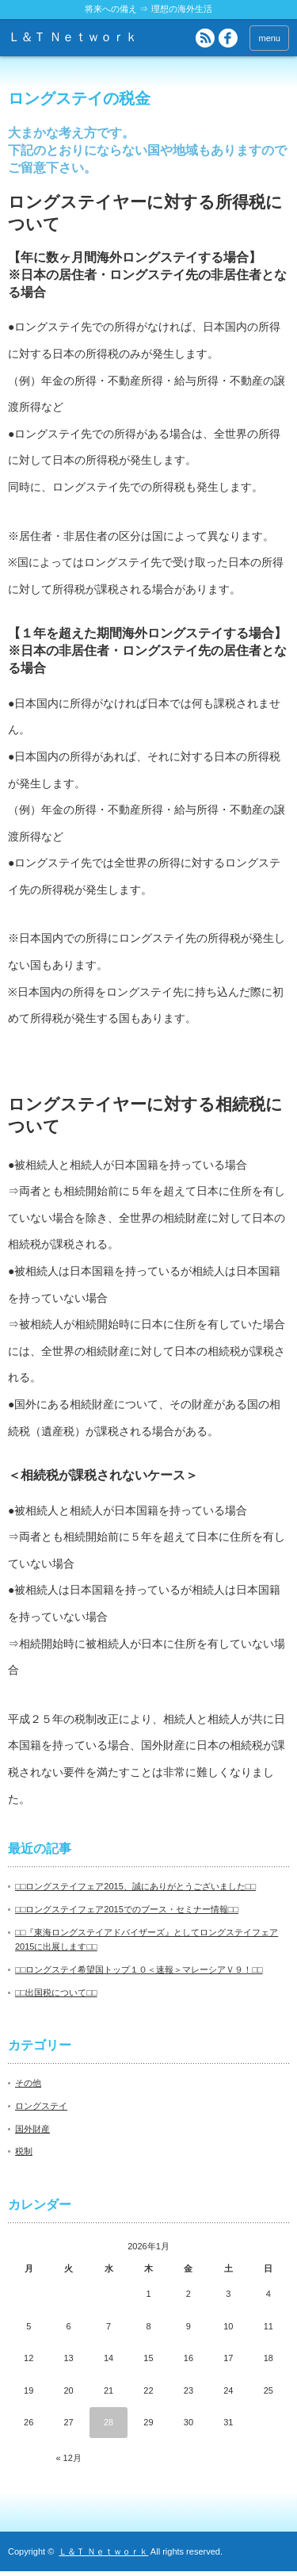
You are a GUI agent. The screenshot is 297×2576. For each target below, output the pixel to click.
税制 (23, 2156)
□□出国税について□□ (56, 1997)
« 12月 (68, 2462)
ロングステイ (41, 2110)
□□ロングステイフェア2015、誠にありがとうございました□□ (135, 1891)
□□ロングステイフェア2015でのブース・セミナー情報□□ (126, 1914)
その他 (28, 2087)
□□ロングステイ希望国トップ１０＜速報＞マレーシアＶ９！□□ (139, 1974)
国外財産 (32, 2133)
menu (269, 38)
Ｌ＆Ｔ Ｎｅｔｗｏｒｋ (73, 37)
